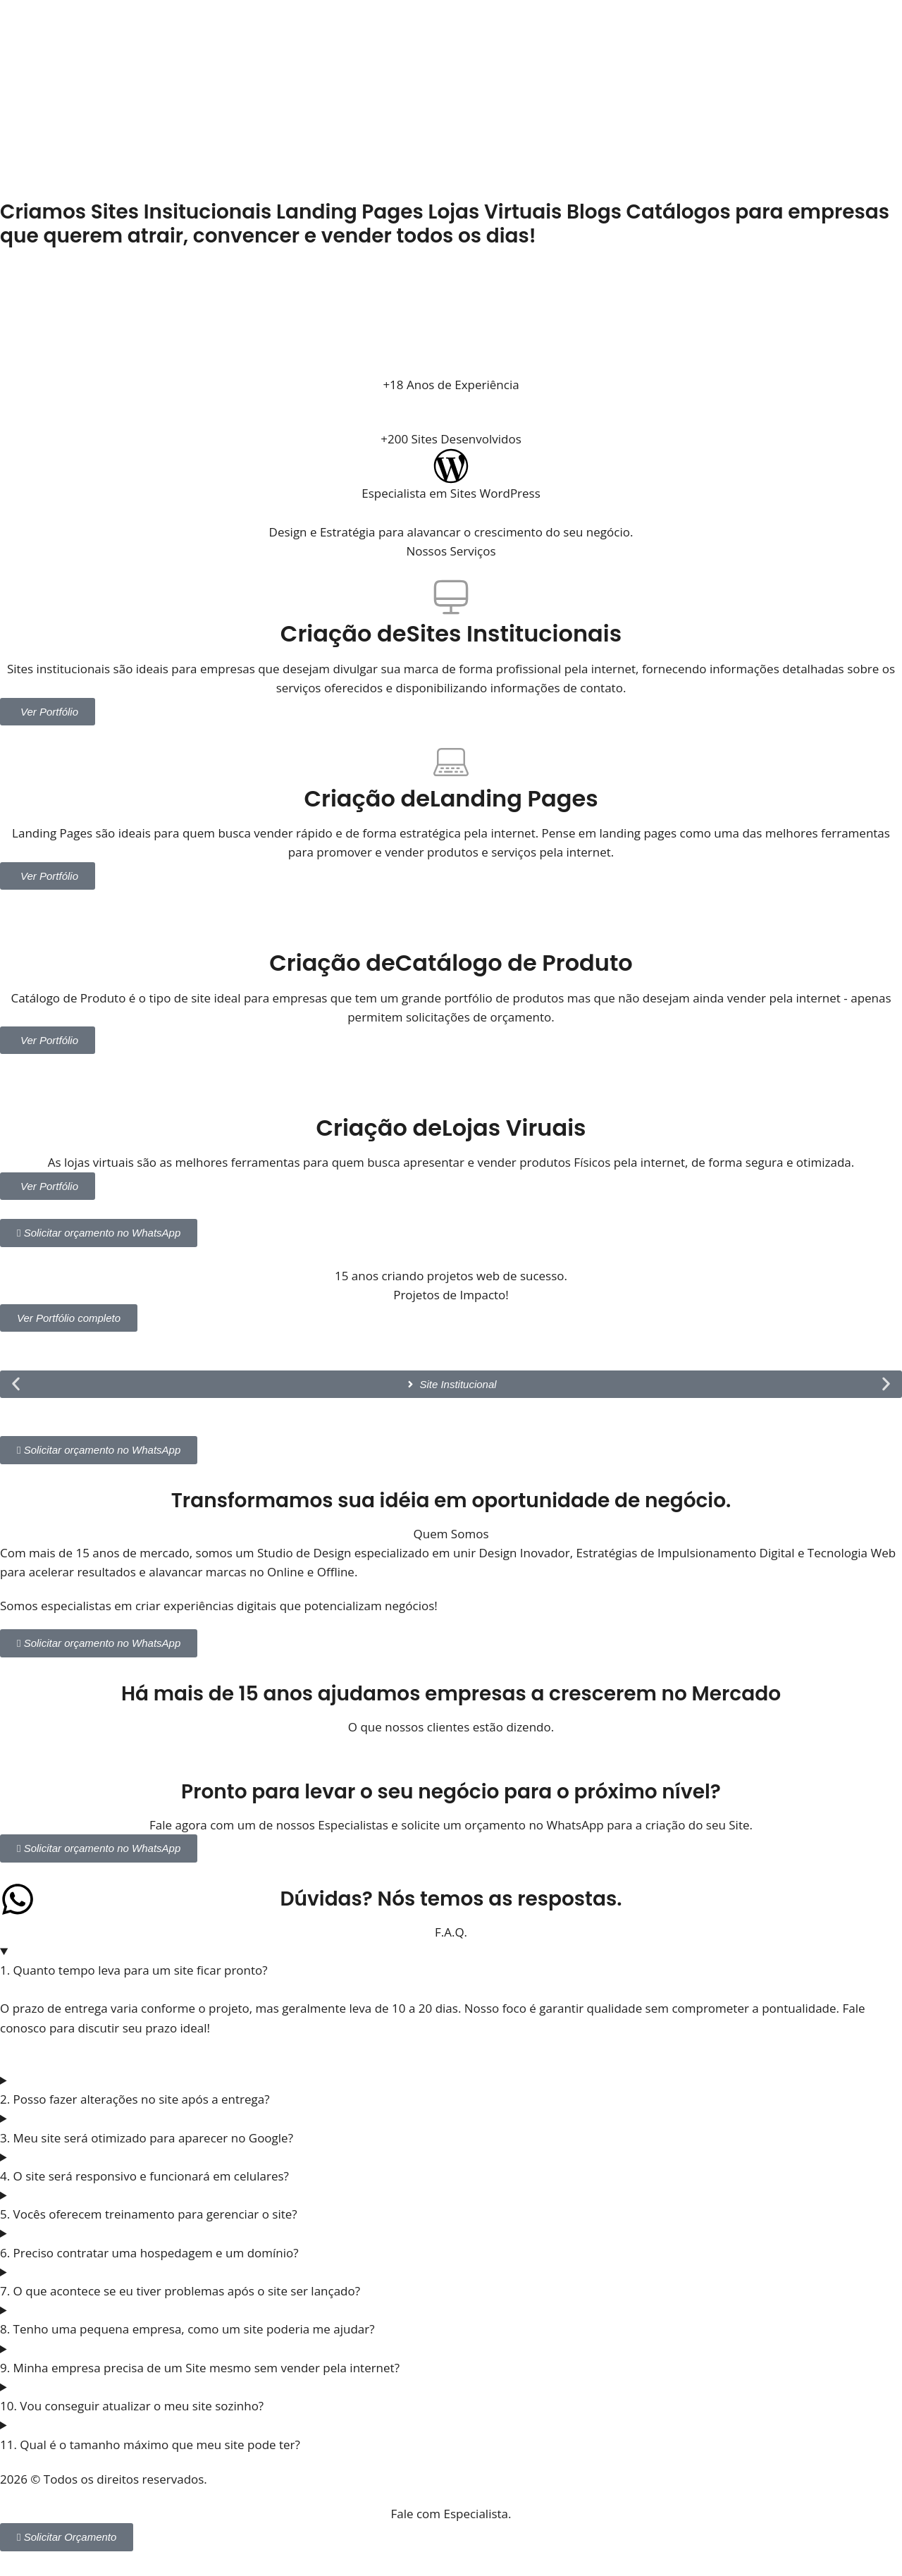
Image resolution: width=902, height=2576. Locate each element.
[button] (16, 1384)
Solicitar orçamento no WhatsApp (98, 1233)
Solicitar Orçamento (66, 2537)
